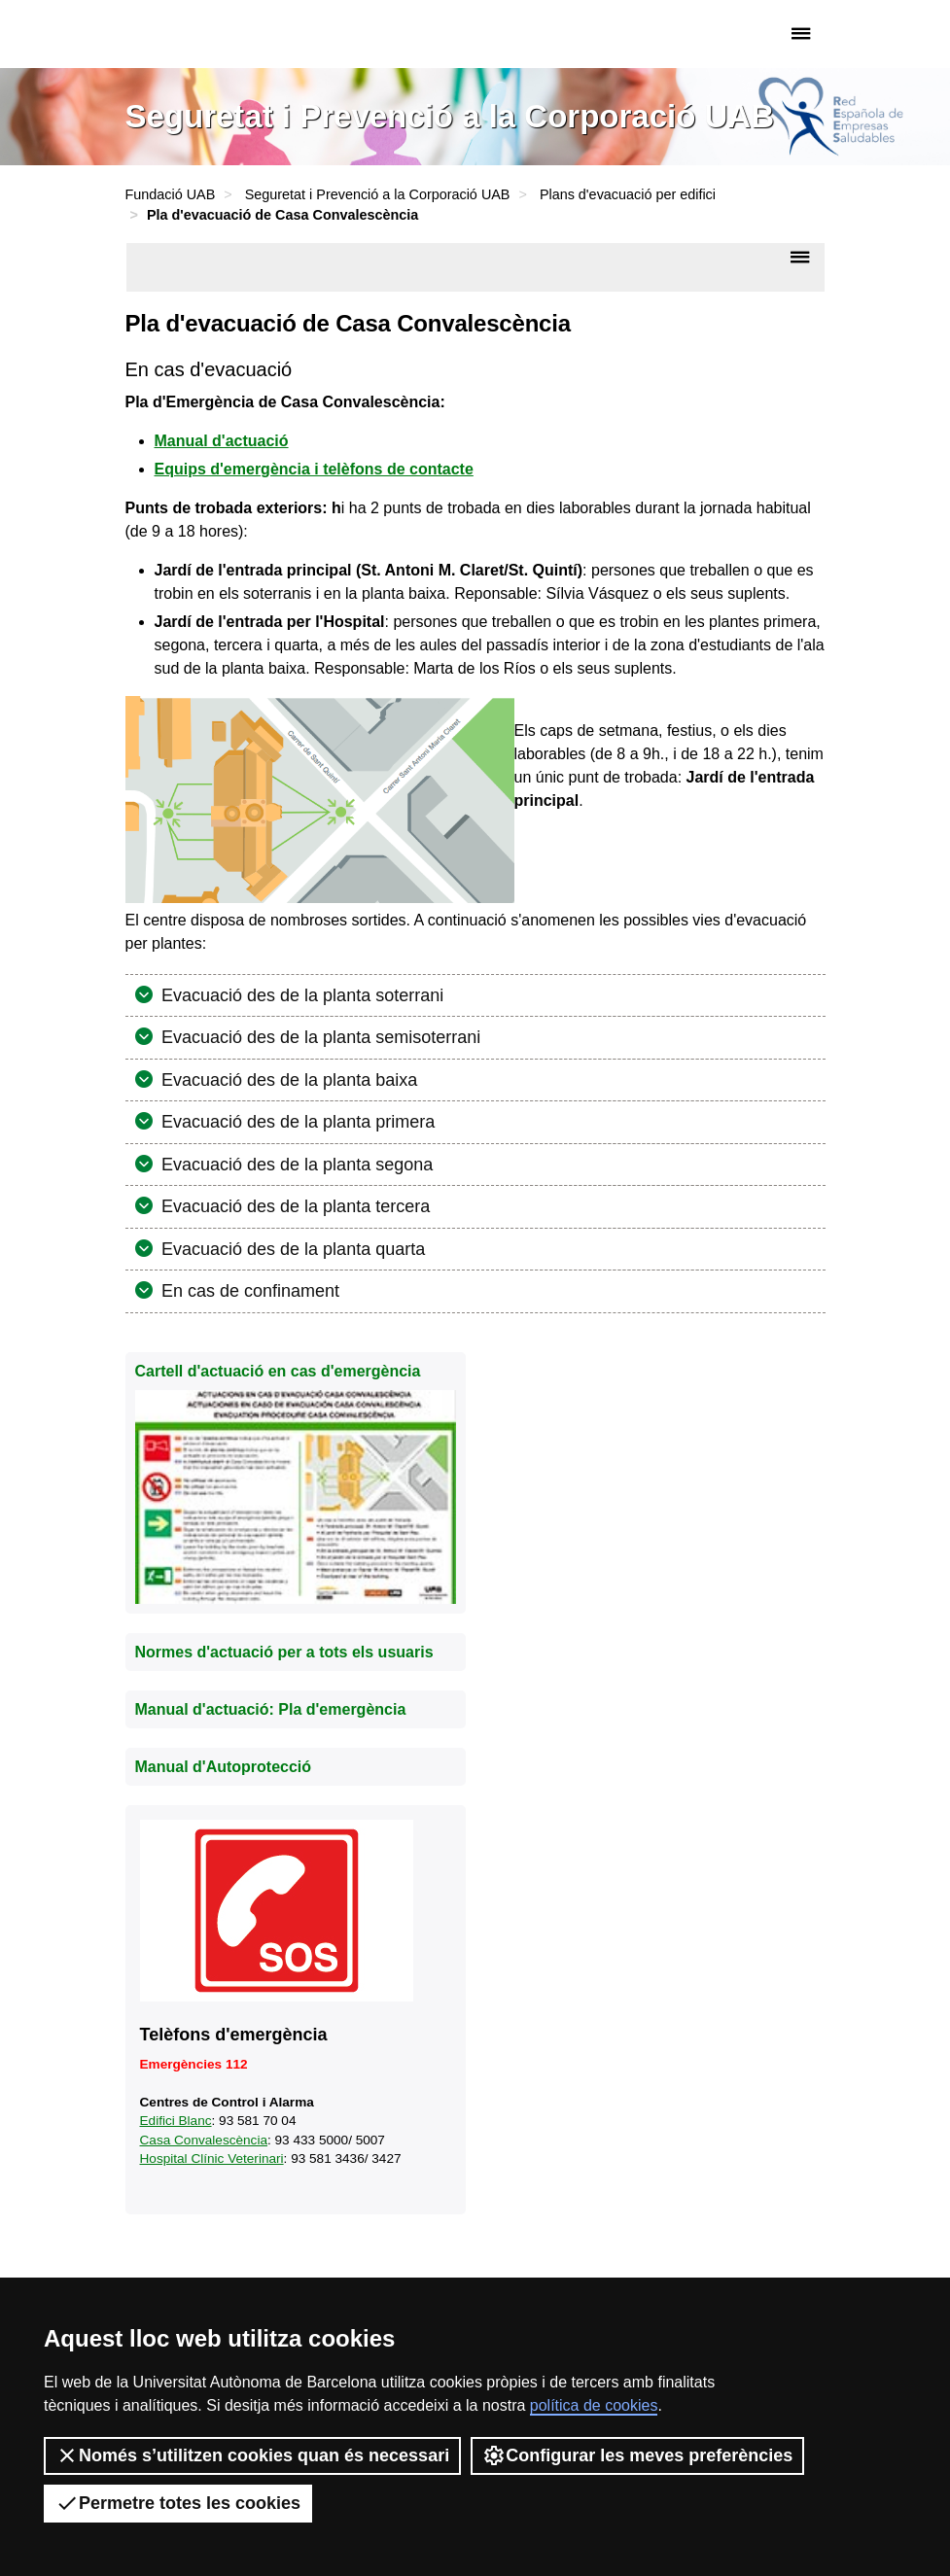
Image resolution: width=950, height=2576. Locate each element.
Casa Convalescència (203, 2140)
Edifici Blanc (176, 2120)
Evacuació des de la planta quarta (291, 1249)
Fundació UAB (208, 34)
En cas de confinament (248, 1291)
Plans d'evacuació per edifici (628, 194)
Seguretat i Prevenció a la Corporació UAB (377, 194)
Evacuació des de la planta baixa (287, 1080)
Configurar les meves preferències (637, 2455)
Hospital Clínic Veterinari (212, 2158)
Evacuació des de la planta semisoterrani (318, 1037)
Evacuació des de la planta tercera (293, 1206)
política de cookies (594, 2405)
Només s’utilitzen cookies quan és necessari (252, 2455)
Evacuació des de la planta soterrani (300, 995)
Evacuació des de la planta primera (296, 1121)
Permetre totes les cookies (177, 2503)
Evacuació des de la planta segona (295, 1164)
